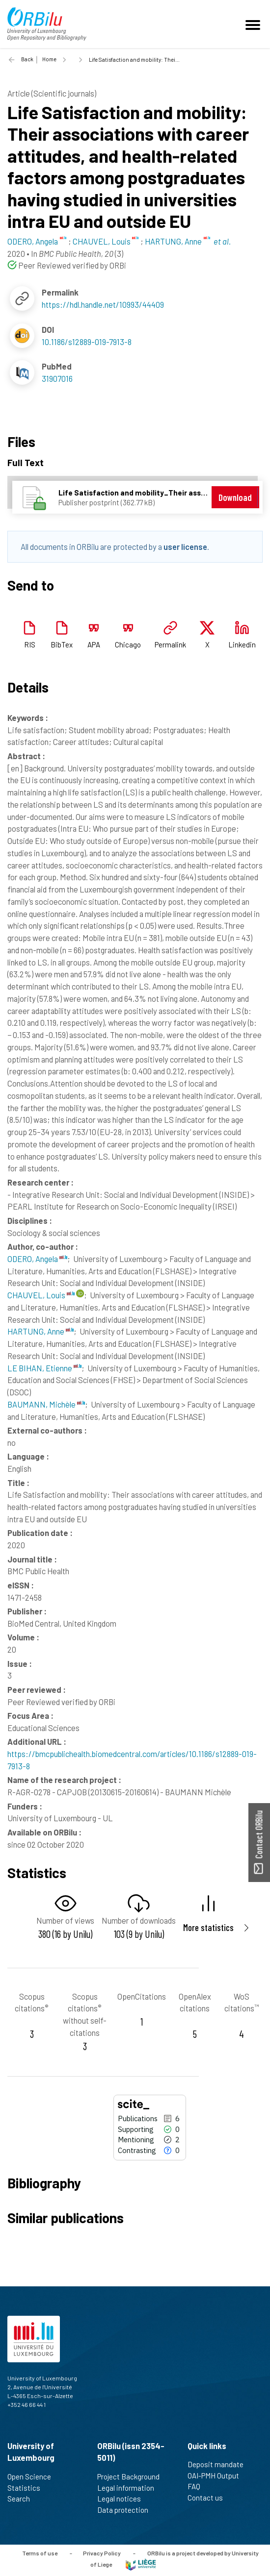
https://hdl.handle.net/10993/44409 (103, 304)
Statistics (28, 2487)
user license (185, 546)
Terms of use (39, 2553)
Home (49, 59)
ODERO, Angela (37, 1258)
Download (235, 497)
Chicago (128, 644)
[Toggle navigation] (254, 24)
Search (22, 2498)
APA (93, 644)
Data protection (127, 2509)
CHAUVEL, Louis (41, 1295)
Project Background (132, 2476)
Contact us (209, 2497)
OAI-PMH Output (217, 2475)
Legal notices (123, 2498)
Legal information (129, 2487)
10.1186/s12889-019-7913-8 (87, 342)
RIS (29, 644)
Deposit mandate (220, 2464)
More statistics (208, 1927)
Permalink (170, 644)
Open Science (33, 2476)
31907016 (57, 378)
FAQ (198, 2486)
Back (27, 59)
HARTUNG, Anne (40, 1331)
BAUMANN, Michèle (46, 1404)
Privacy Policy (102, 2553)
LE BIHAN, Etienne (44, 1368)
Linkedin (242, 644)
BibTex (62, 644)
